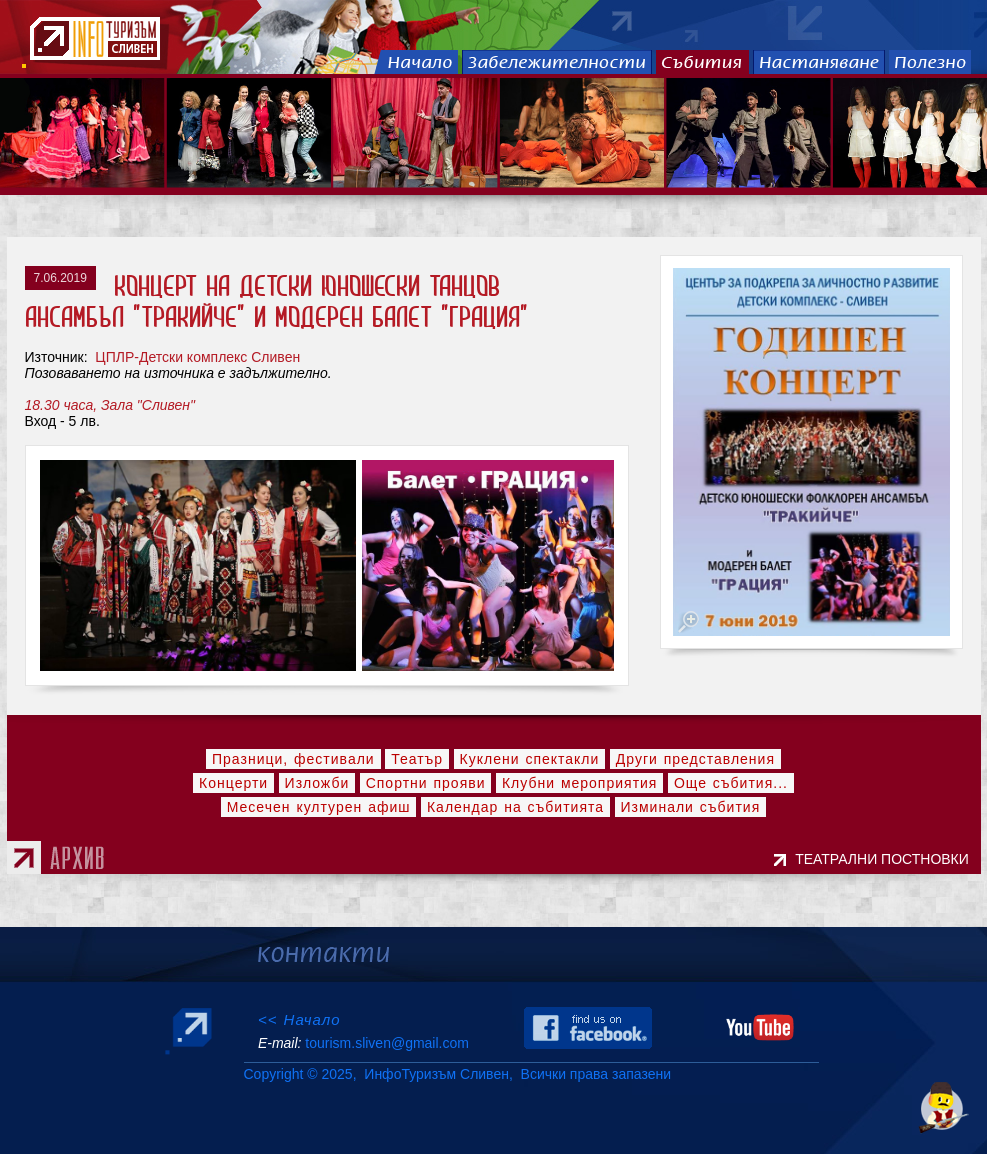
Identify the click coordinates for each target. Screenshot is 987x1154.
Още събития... (731, 783)
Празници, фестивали (293, 759)
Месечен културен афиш (319, 807)
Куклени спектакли (530, 759)
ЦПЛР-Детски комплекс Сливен (195, 357)
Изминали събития (691, 807)
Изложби (317, 783)
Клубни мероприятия (580, 783)
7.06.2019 (60, 278)
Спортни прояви (426, 783)
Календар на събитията (515, 807)
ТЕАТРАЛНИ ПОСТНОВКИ (885, 859)
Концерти (233, 783)
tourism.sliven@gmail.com (386, 1043)
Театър (417, 759)
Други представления (695, 759)
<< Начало (299, 1019)
